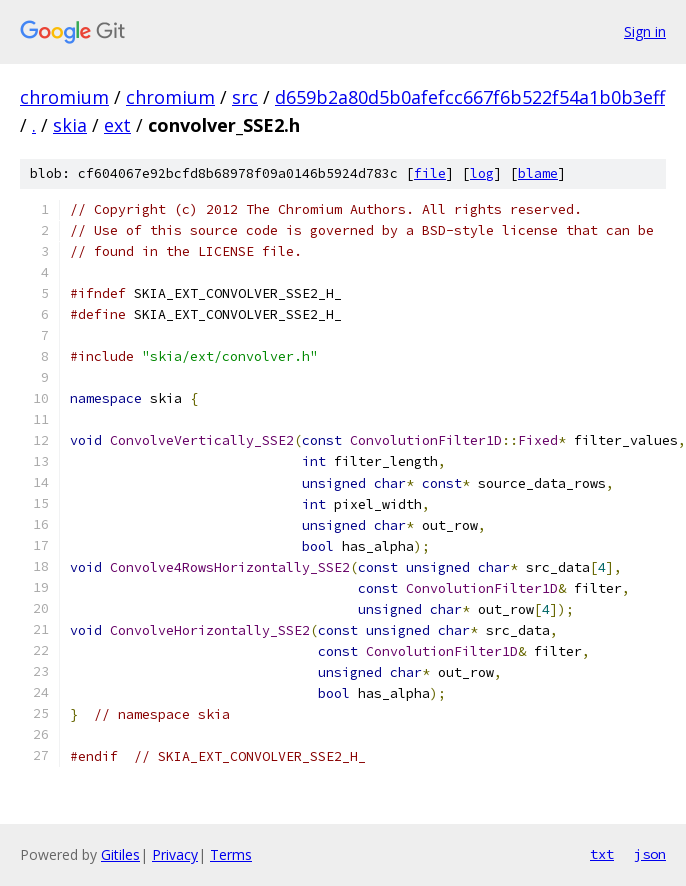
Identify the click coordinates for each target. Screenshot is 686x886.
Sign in (645, 31)
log (482, 173)
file (430, 173)
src (245, 97)
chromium (64, 97)
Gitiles (120, 854)
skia (70, 125)
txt (602, 854)
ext (117, 125)
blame (538, 173)
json (650, 854)
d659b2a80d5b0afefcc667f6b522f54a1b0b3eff (470, 97)
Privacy (175, 854)
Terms (231, 854)
